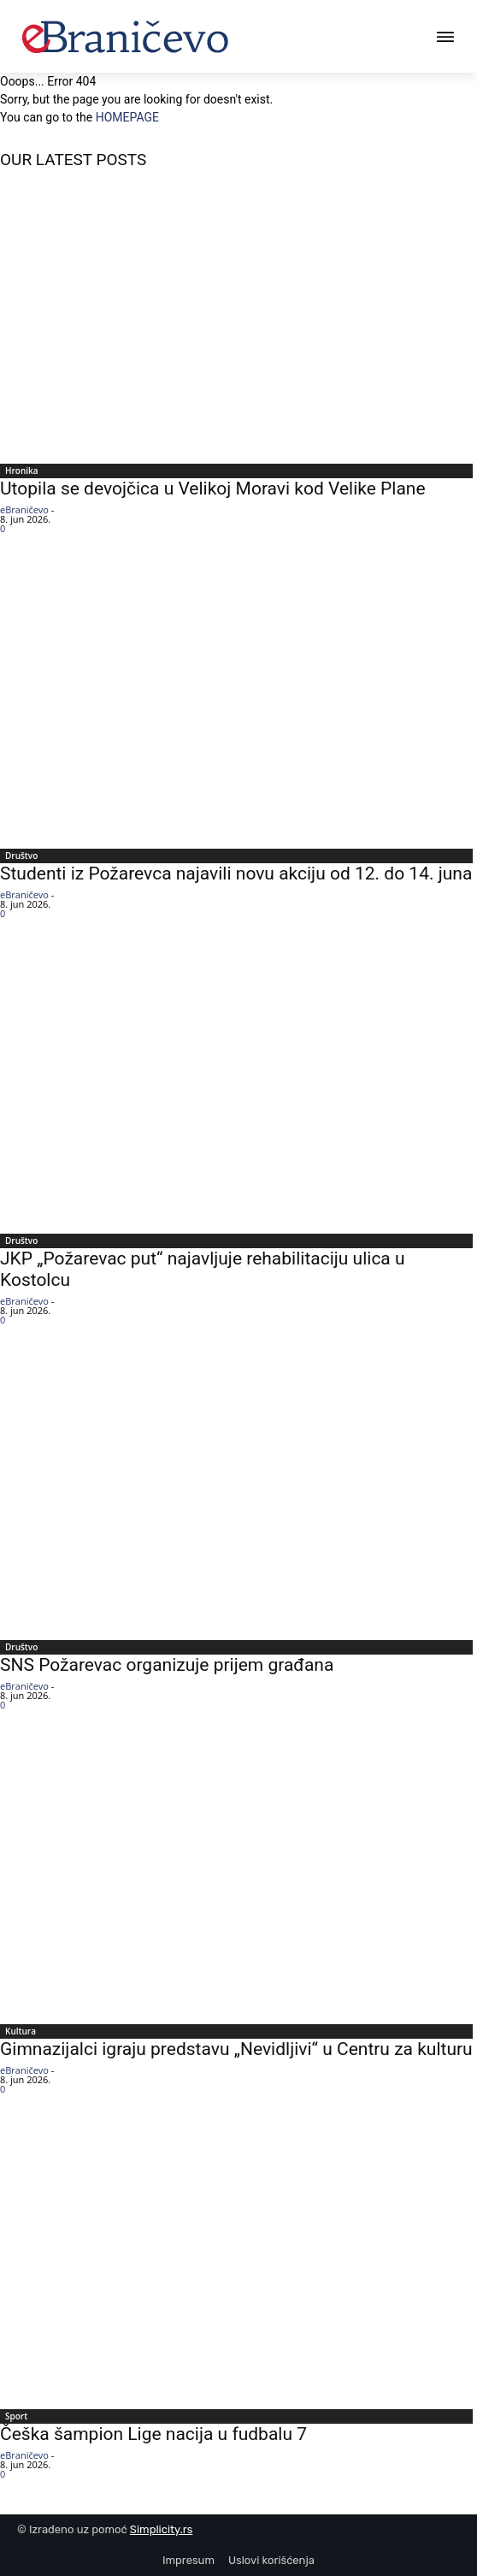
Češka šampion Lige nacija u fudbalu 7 (153, 2434)
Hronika (21, 471)
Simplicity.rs (161, 2529)
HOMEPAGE (127, 117)
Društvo (21, 856)
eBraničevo (24, 509)
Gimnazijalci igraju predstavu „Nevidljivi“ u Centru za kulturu (236, 2049)
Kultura (20, 2031)
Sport (16, 2416)
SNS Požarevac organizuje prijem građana (166, 1665)
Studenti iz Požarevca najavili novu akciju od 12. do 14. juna (236, 873)
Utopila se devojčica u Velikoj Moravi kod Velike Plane (213, 488)
